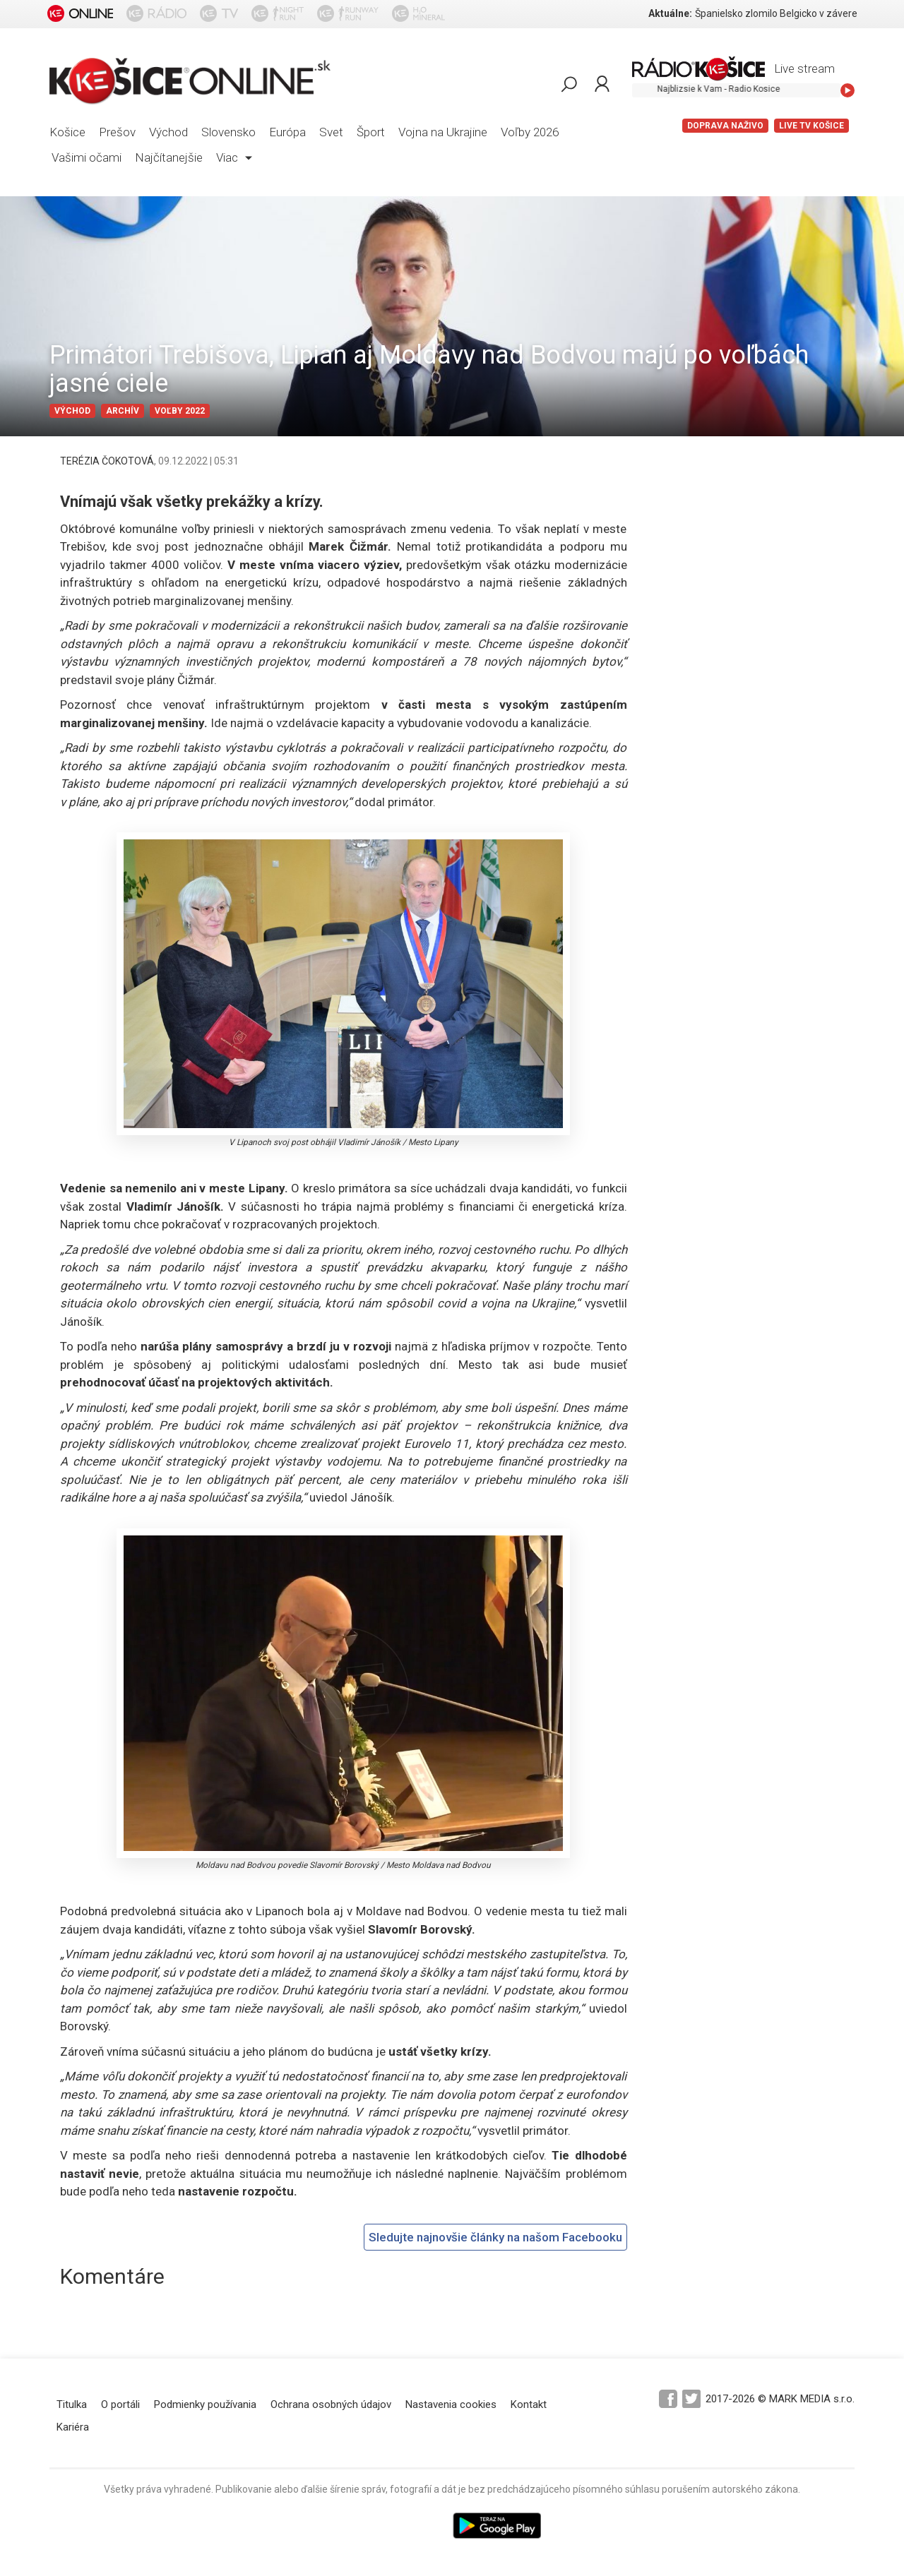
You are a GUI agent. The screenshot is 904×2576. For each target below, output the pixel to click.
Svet (331, 132)
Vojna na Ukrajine (442, 132)
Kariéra (72, 2427)
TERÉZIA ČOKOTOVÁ (107, 461)
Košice (67, 132)
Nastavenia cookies (450, 2404)
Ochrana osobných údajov (330, 2404)
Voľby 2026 (530, 132)
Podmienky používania (205, 2404)
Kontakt (529, 2404)
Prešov (117, 132)
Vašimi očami (86, 157)
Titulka (71, 2404)
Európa (287, 132)
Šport (371, 132)
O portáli (120, 2404)
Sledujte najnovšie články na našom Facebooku (495, 2237)
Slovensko (228, 132)
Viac (234, 157)
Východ (168, 132)
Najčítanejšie (169, 157)
